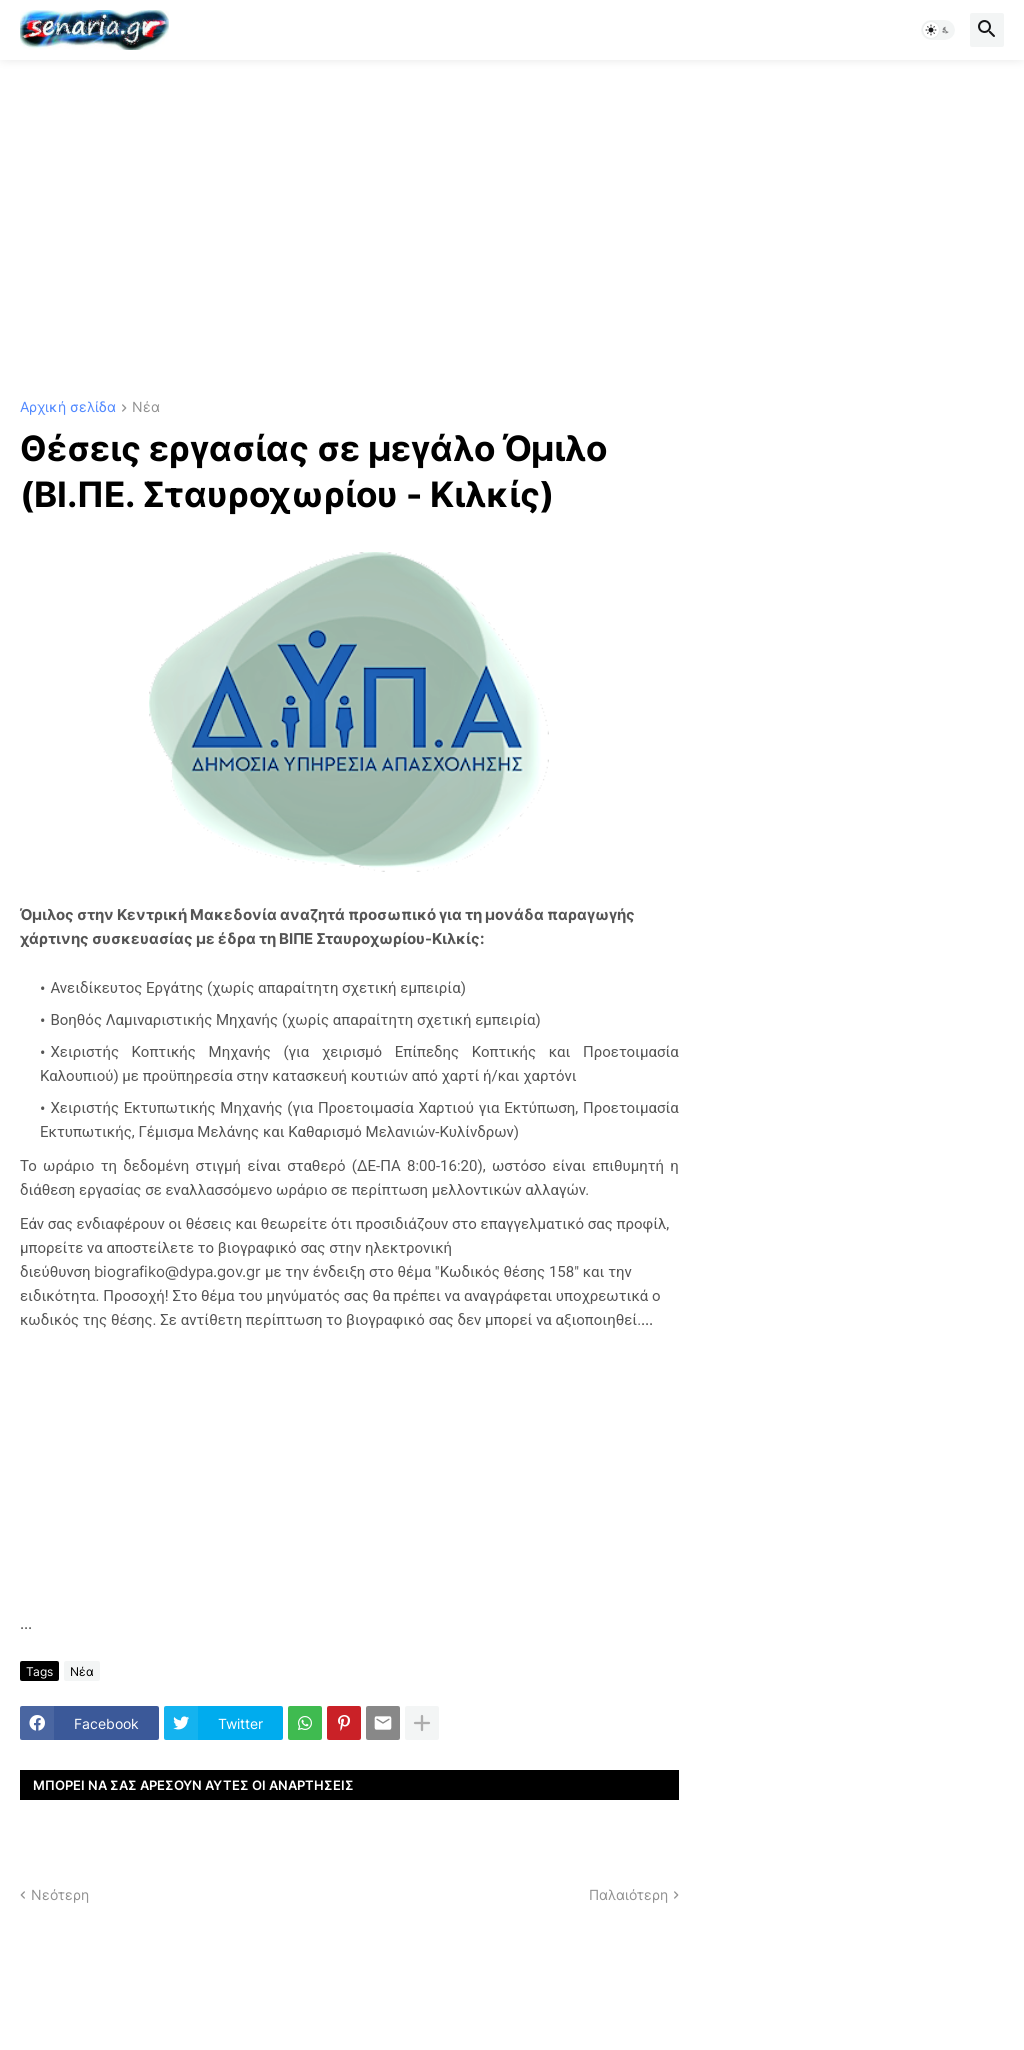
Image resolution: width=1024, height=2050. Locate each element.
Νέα (146, 407)
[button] (938, 30)
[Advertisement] (512, 230)
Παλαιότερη (628, 1894)
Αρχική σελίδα (68, 407)
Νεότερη (60, 1894)
